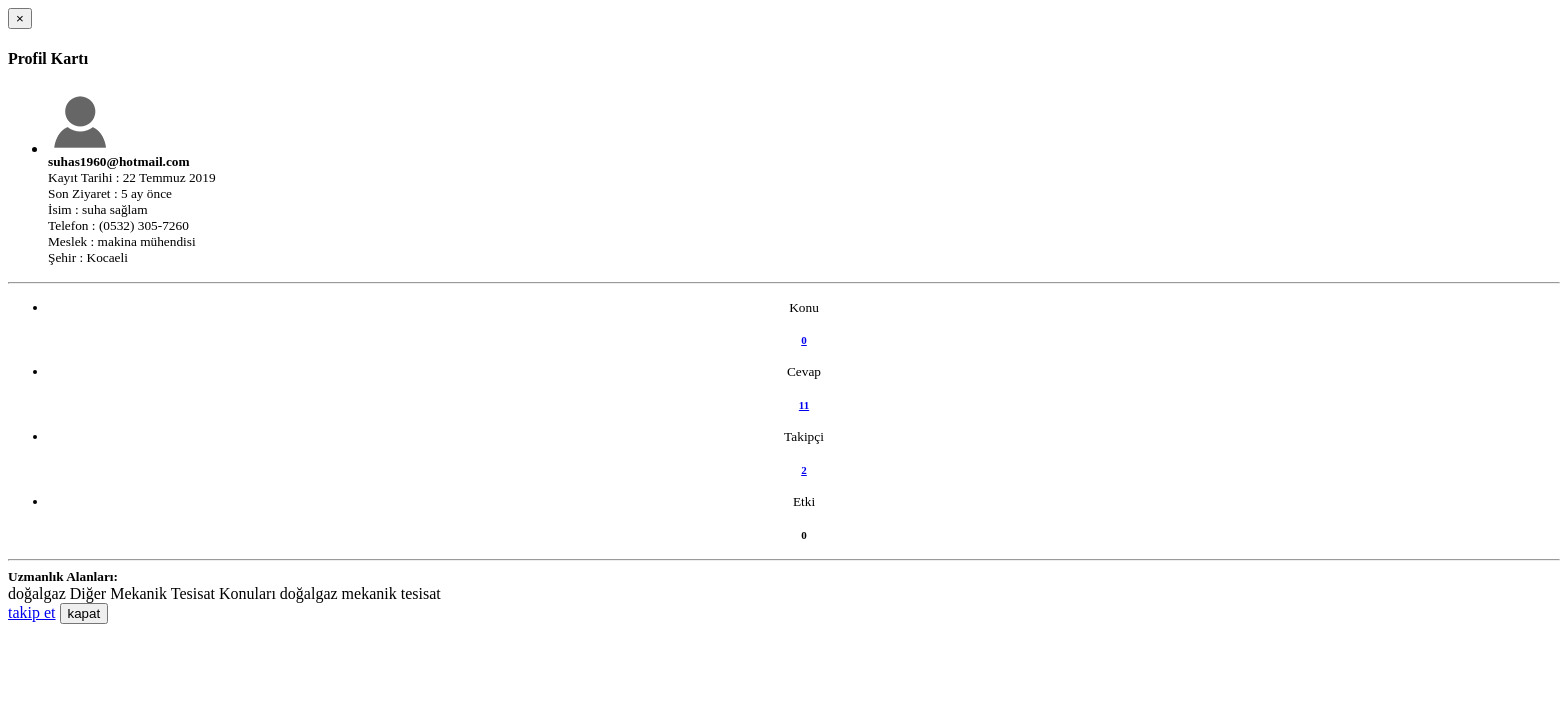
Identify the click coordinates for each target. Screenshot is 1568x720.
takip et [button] (32, 612)
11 (804, 405)
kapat (84, 613)
